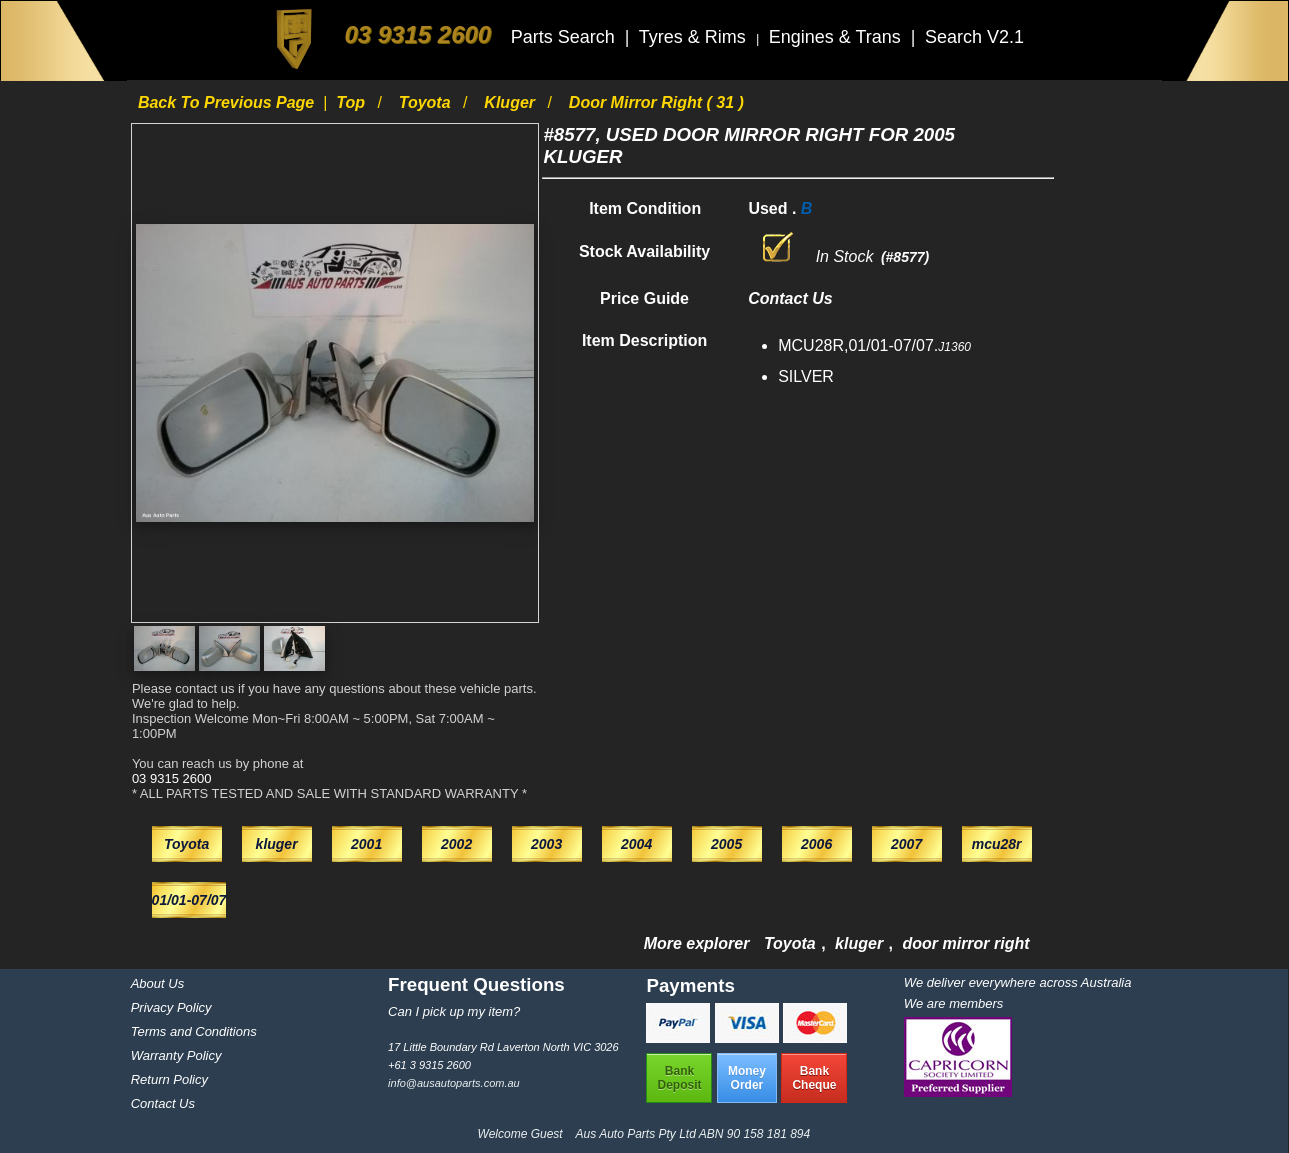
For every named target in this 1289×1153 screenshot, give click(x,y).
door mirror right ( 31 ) (656, 102)
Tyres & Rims (695, 37)
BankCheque (814, 1078)
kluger (511, 102)
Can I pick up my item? (454, 1011)
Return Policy (169, 1079)
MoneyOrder (747, 1078)
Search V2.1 (974, 37)
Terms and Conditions (194, 1031)
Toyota (427, 102)
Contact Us (163, 1103)
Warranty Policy (176, 1055)
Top (352, 102)
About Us (157, 983)
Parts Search (565, 37)
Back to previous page (228, 102)
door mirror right (965, 943)
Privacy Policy (171, 1007)
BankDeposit (679, 1078)
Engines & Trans (837, 37)
